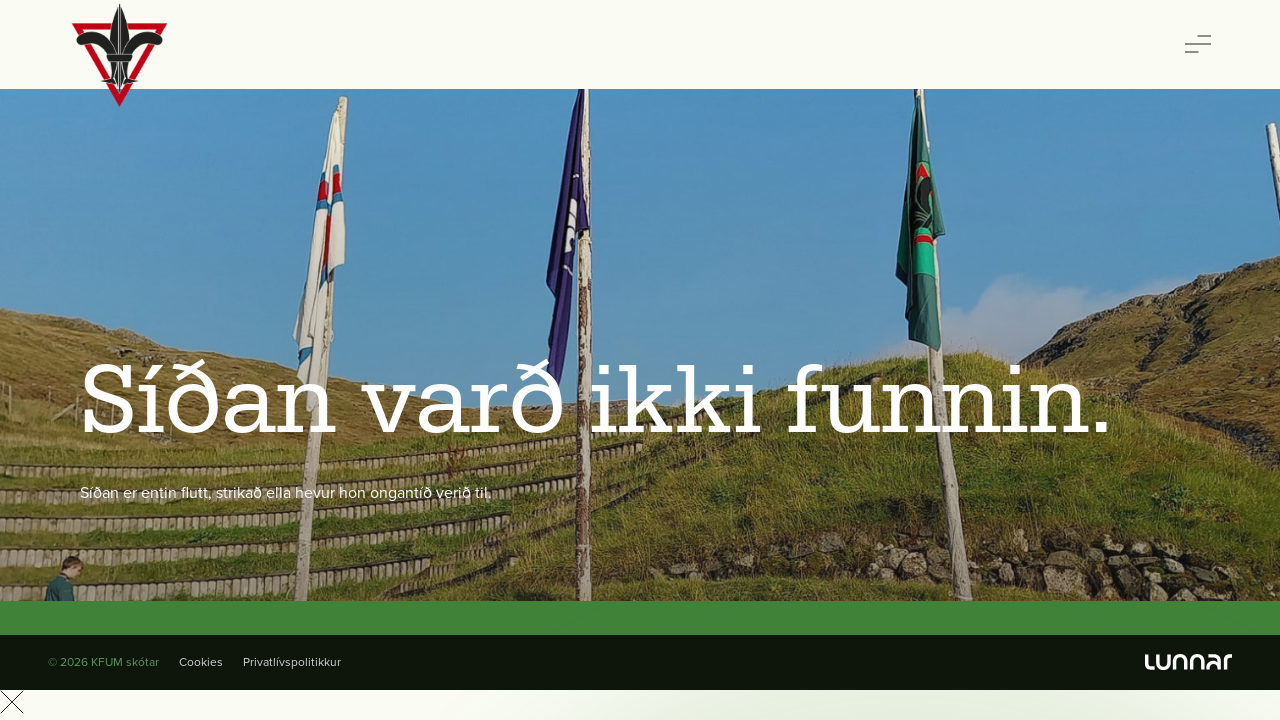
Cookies (201, 662)
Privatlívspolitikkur (292, 662)
